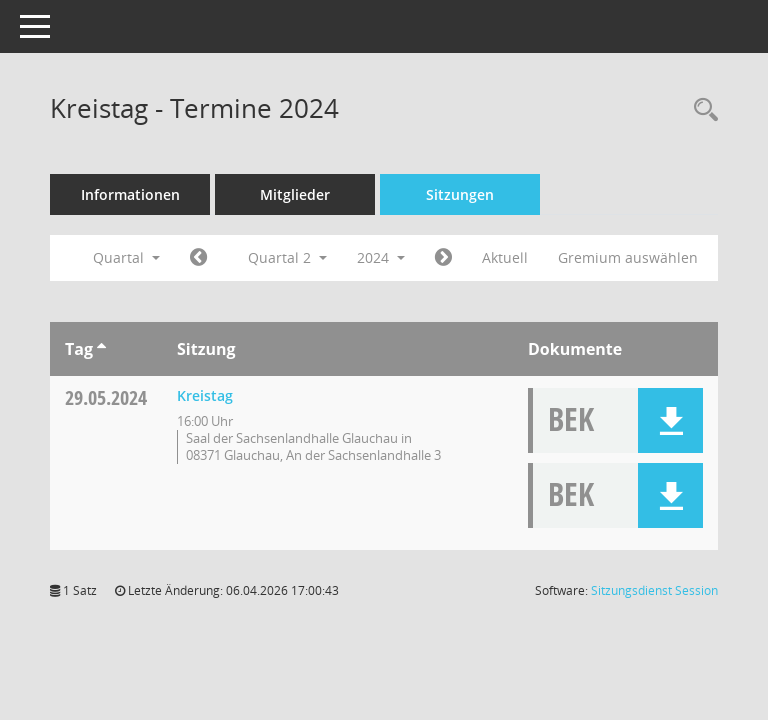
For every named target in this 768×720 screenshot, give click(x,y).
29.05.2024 (106, 397)
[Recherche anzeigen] (701, 110)
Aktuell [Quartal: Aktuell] (505, 257)
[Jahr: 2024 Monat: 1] (198, 258)
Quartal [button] (126, 257)
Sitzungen (460, 194)
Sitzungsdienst (654, 590)
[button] (670, 420)
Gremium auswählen (628, 257)
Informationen (130, 194)
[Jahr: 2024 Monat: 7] (443, 258)
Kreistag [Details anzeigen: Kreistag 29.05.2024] (205, 395)
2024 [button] (381, 257)
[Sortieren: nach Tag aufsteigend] (101, 349)
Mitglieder (295, 194)
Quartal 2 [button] (287, 257)
